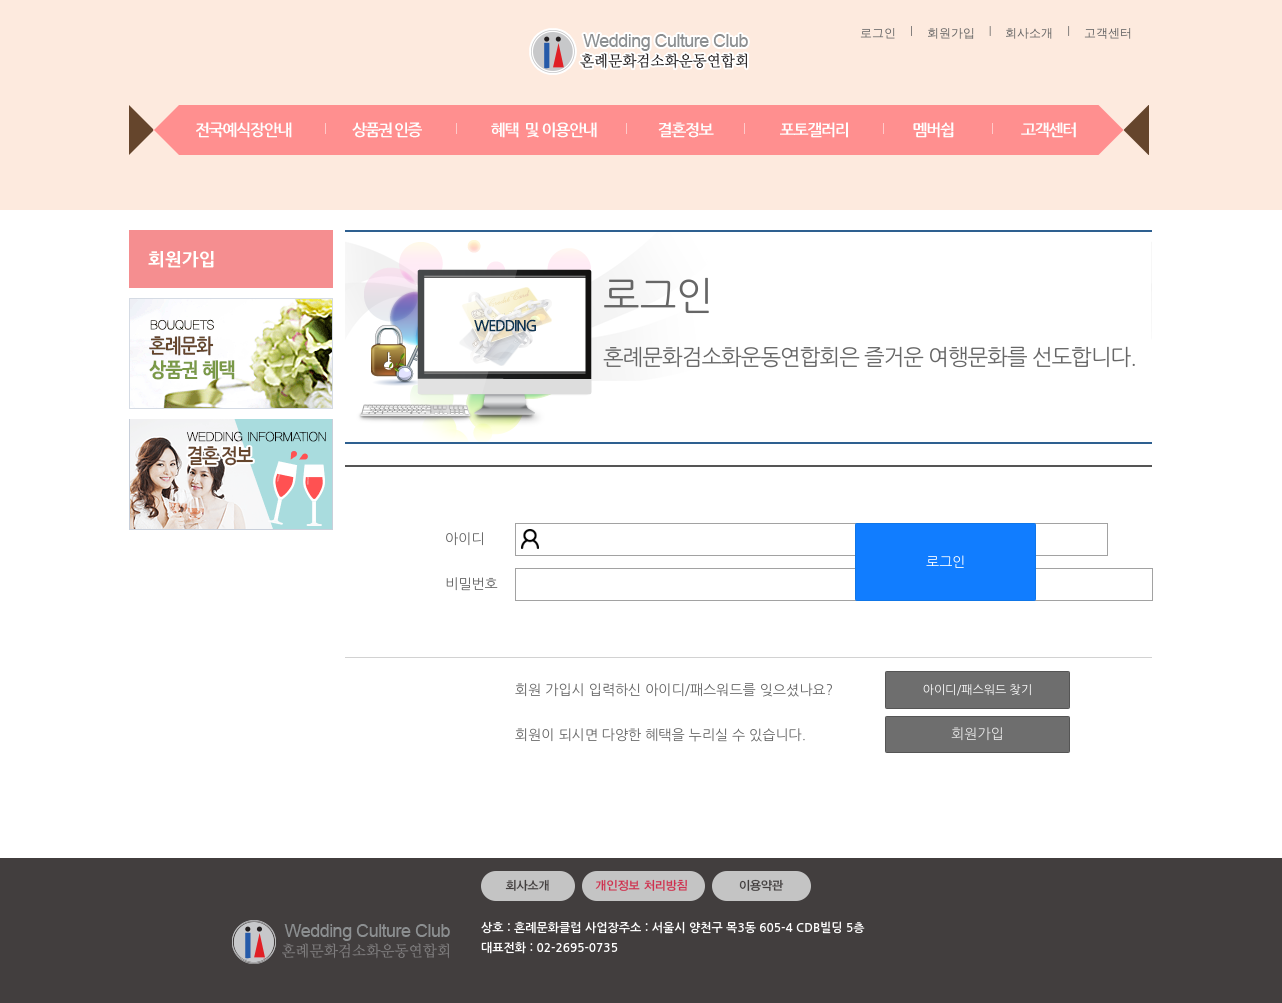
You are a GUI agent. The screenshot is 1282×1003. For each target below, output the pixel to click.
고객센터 (1108, 33)
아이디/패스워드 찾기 (977, 690)
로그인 (878, 33)
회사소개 (1029, 33)
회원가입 (951, 33)
